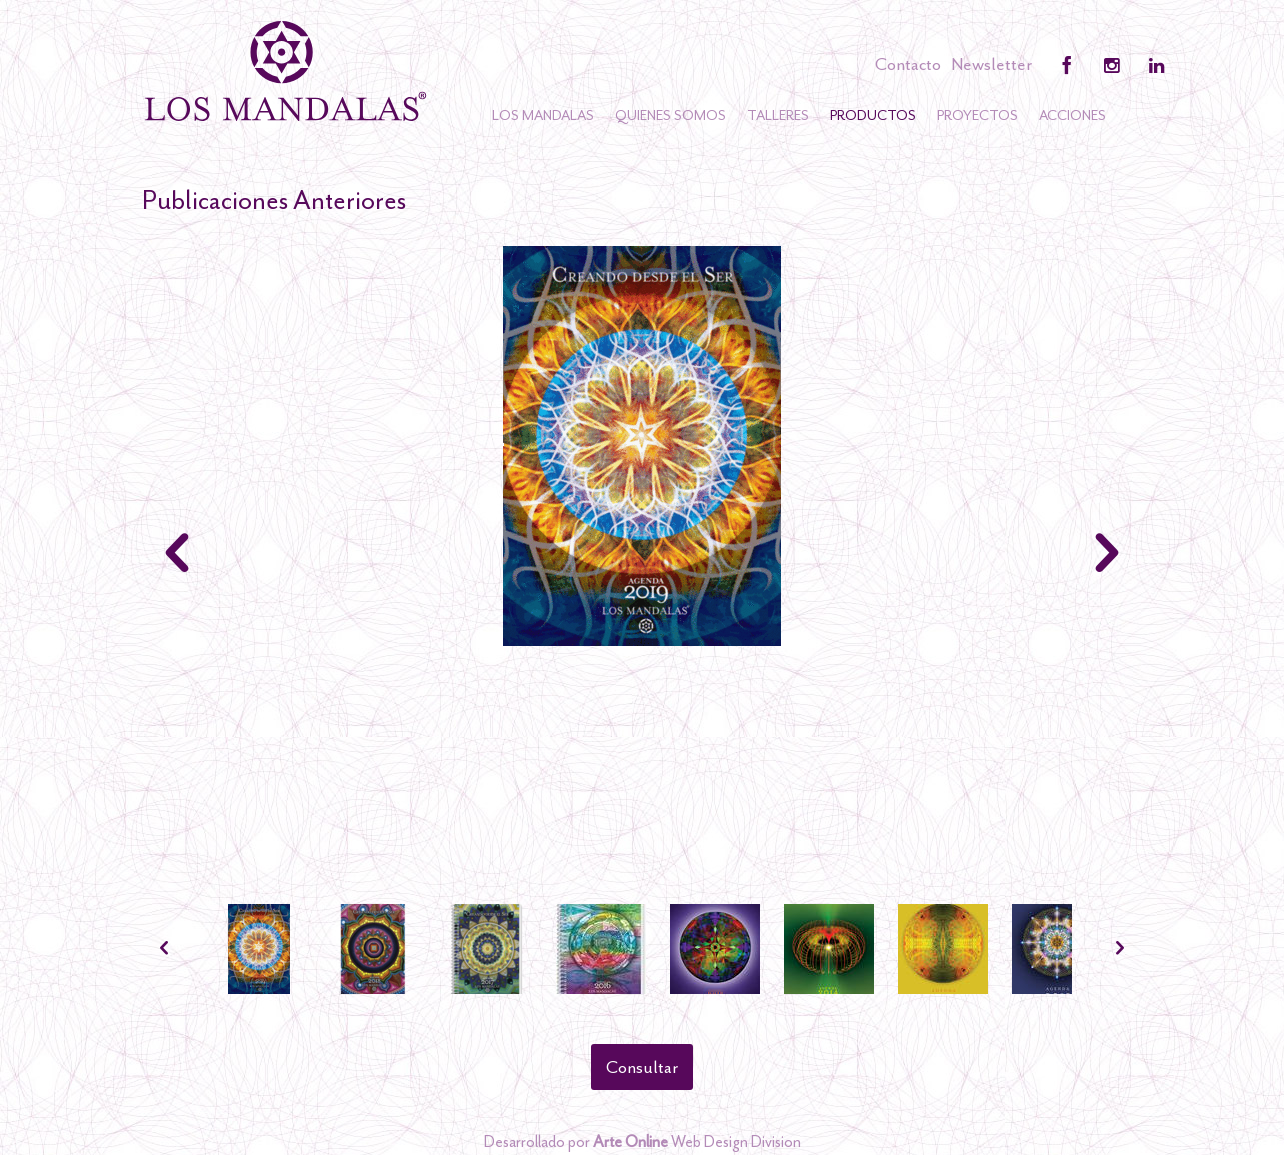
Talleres (778, 115)
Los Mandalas (543, 115)
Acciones (1072, 115)
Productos (873, 115)
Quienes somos (670, 115)
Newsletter (991, 64)
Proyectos (977, 115)
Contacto (908, 64)
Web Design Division (697, 1142)
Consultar (642, 1067)
